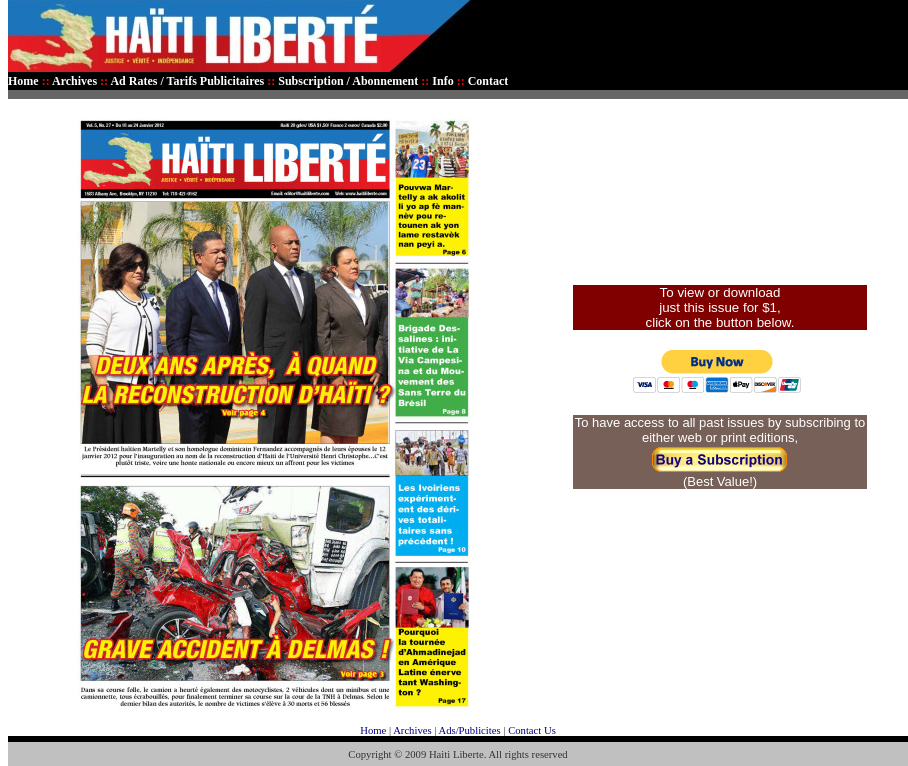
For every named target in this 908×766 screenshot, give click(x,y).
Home (373, 730)
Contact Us (532, 730)
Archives (412, 730)
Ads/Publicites (469, 730)
